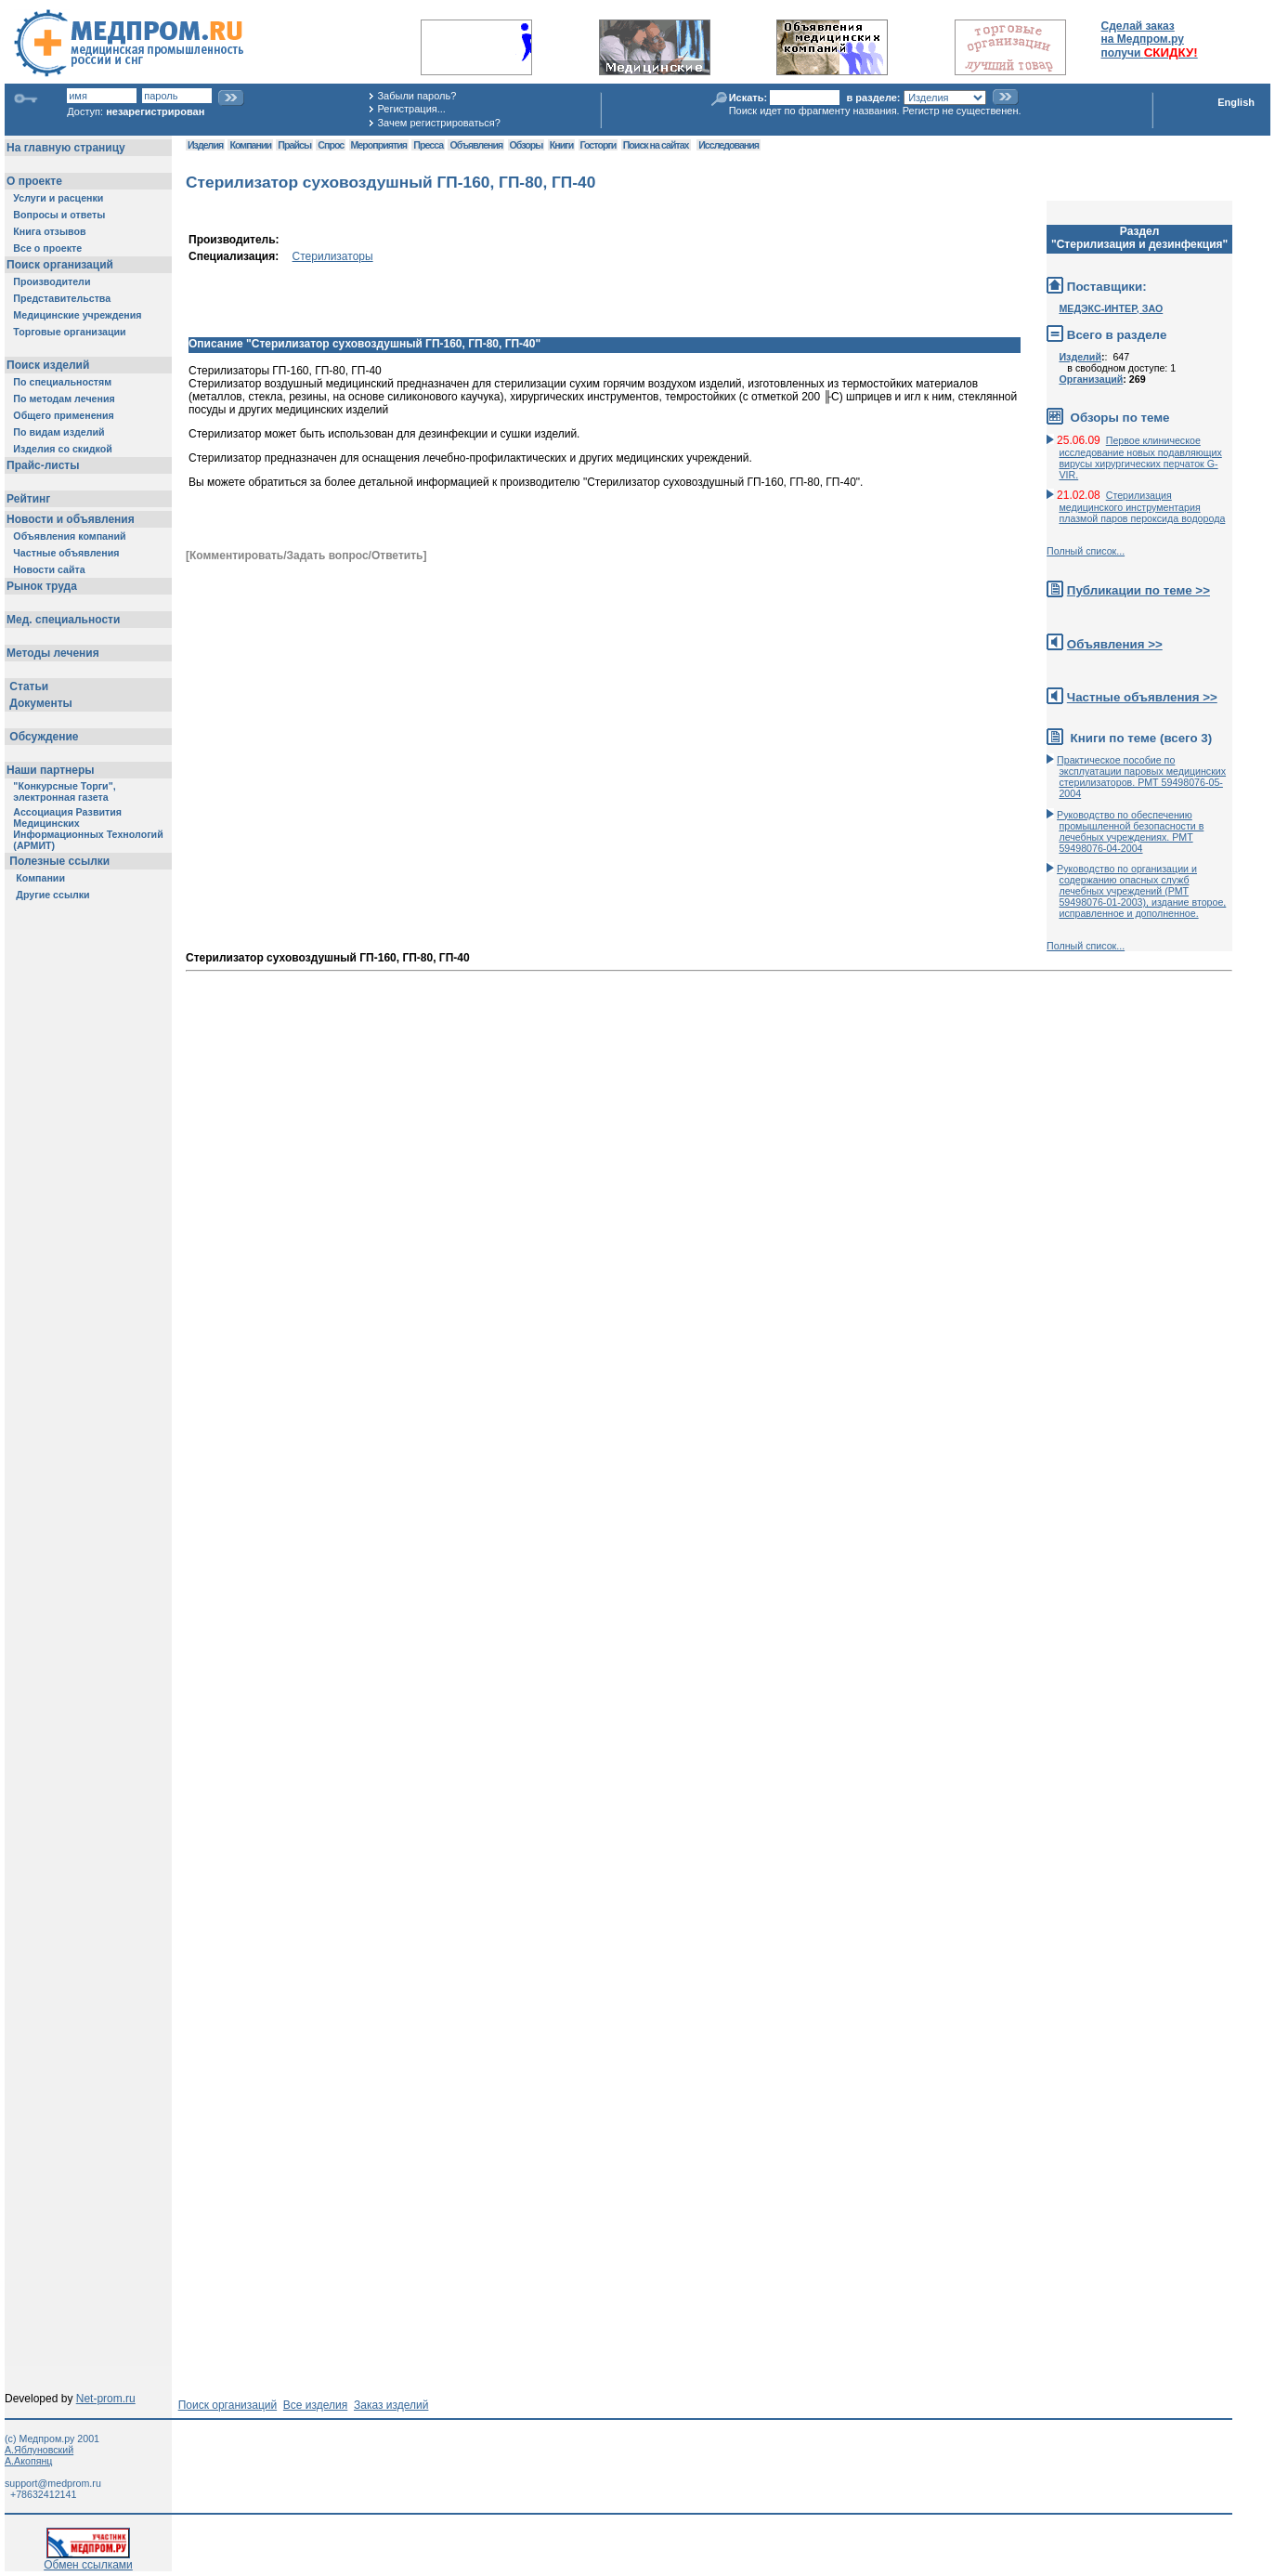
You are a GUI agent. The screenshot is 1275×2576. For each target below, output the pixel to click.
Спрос (330, 144)
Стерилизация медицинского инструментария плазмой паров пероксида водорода (1142, 507)
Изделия (205, 144)
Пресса (428, 144)
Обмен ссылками (88, 2559)
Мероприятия (379, 144)
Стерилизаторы (333, 256)
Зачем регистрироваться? (438, 122)
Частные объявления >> (1142, 697)
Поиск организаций (228, 2405)
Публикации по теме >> (1138, 590)
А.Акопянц (28, 2460)
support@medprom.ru (53, 2483)
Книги (561, 144)
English (1236, 102)
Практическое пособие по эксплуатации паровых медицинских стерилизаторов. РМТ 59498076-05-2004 (1141, 776)
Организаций (1091, 379)
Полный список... (1086, 550)
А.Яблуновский (39, 2449)
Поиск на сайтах (656, 144)
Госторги (598, 144)
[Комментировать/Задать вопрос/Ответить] (306, 555)
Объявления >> (1115, 644)
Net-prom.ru (106, 2398)
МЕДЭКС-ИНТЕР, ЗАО (1111, 308)
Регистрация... (411, 108)
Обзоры (526, 144)
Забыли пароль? (416, 95)
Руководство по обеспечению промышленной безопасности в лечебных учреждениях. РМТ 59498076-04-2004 (1130, 831)
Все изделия (315, 2405)
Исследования (728, 144)
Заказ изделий (391, 2405)
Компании (250, 144)
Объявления (476, 144)
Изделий (1080, 356)
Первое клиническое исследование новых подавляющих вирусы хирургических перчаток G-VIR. (1140, 457)
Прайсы (294, 144)
